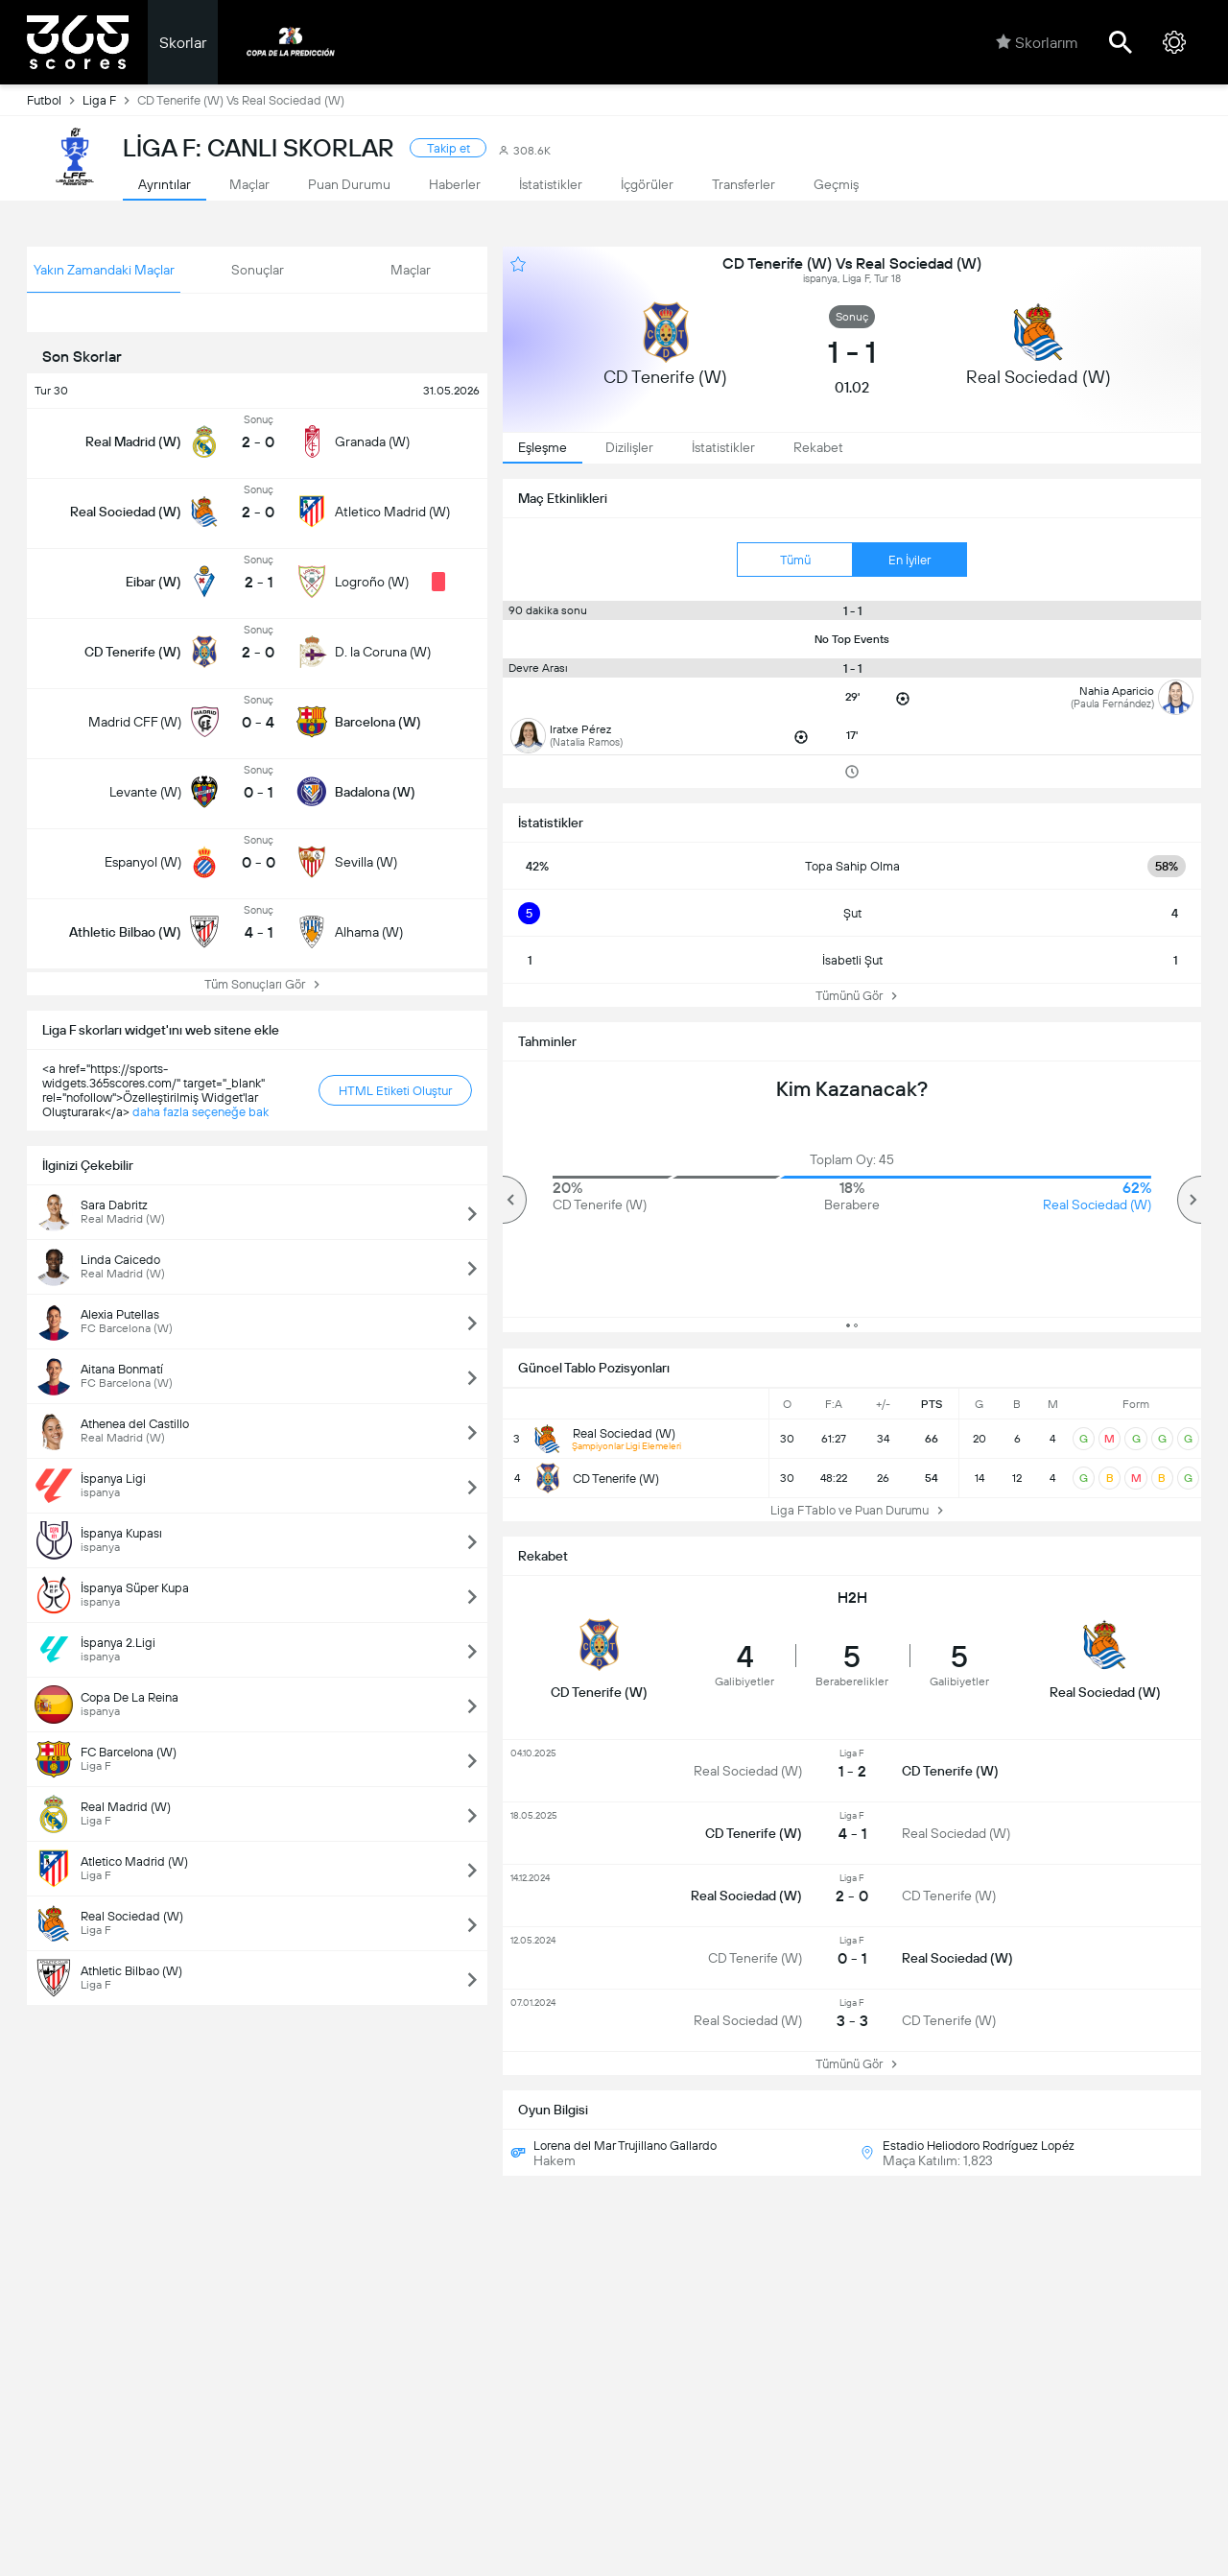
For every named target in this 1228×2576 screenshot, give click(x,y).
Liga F (110, 99)
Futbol (55, 99)
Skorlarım (1037, 42)
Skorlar (182, 43)
